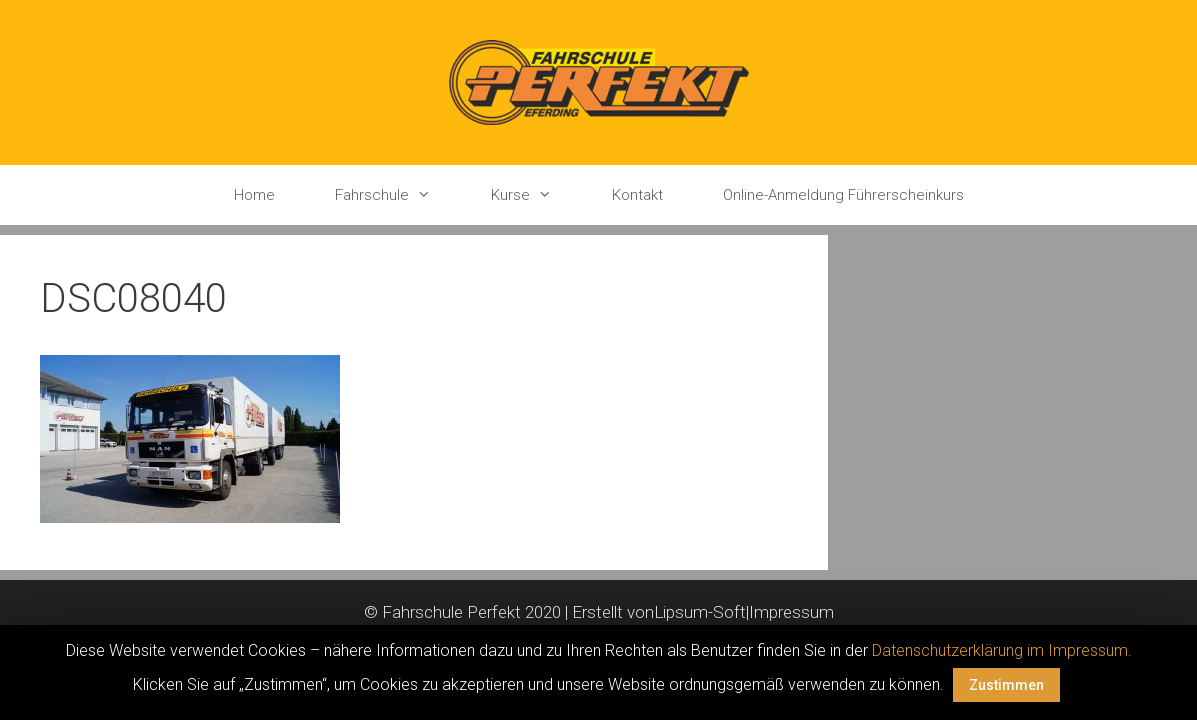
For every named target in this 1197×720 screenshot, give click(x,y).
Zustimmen (1006, 685)
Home (254, 195)
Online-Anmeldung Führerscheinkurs (843, 195)
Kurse (536, 195)
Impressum (791, 612)
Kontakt (637, 195)
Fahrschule (398, 195)
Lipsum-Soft (700, 612)
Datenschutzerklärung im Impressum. (1002, 650)
